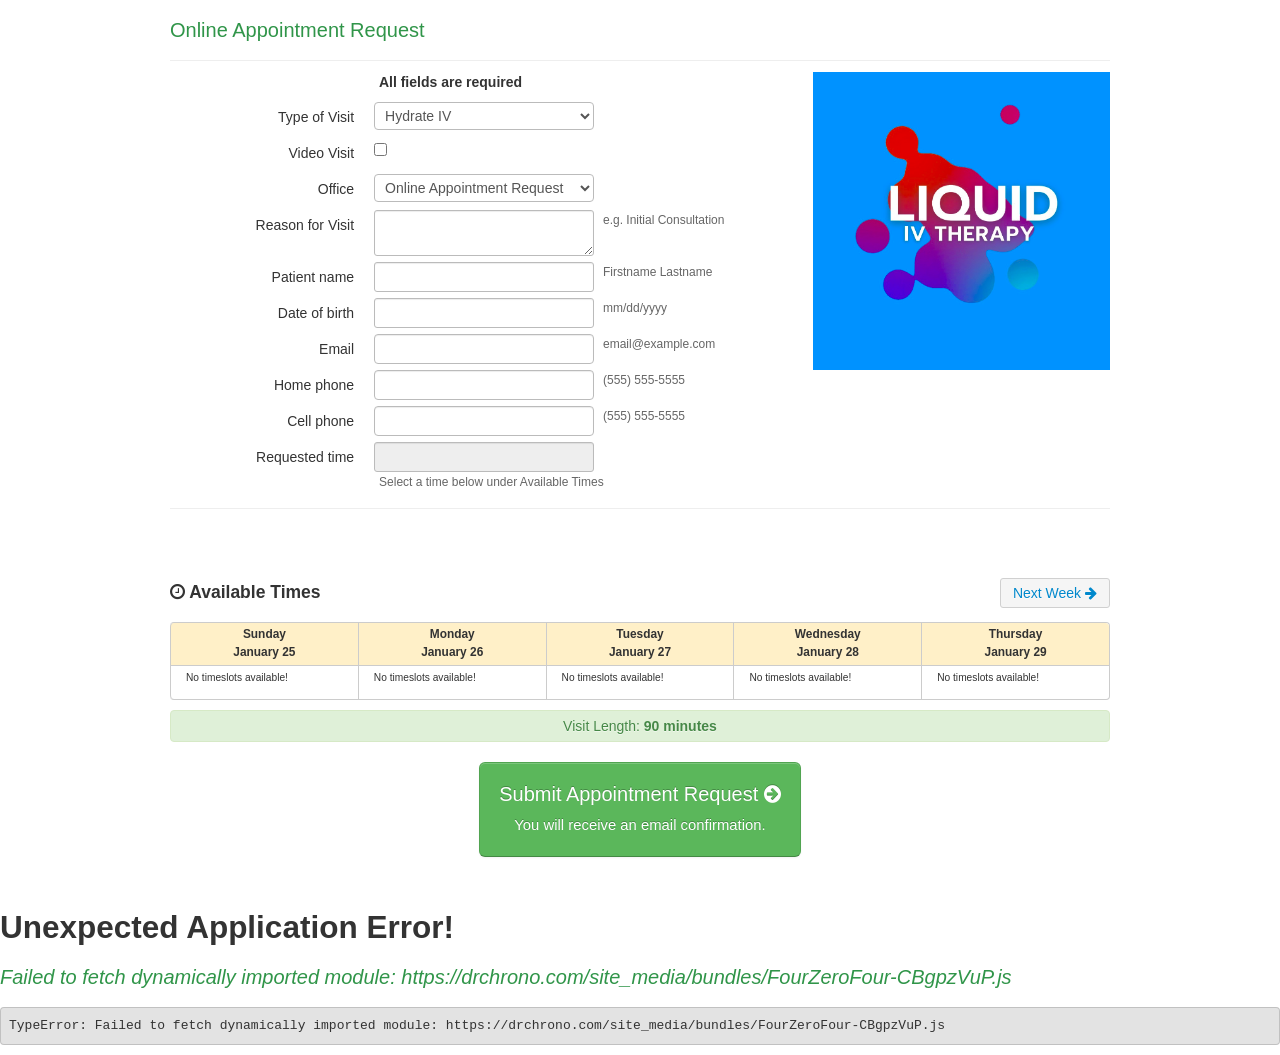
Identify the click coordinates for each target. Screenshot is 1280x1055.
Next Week (1055, 593)
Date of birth (316, 313)
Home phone (314, 385)
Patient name (313, 277)
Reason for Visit (305, 225)
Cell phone (320, 421)
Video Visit (321, 153)
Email (336, 349)
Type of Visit (316, 117)
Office (336, 189)
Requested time (305, 457)
